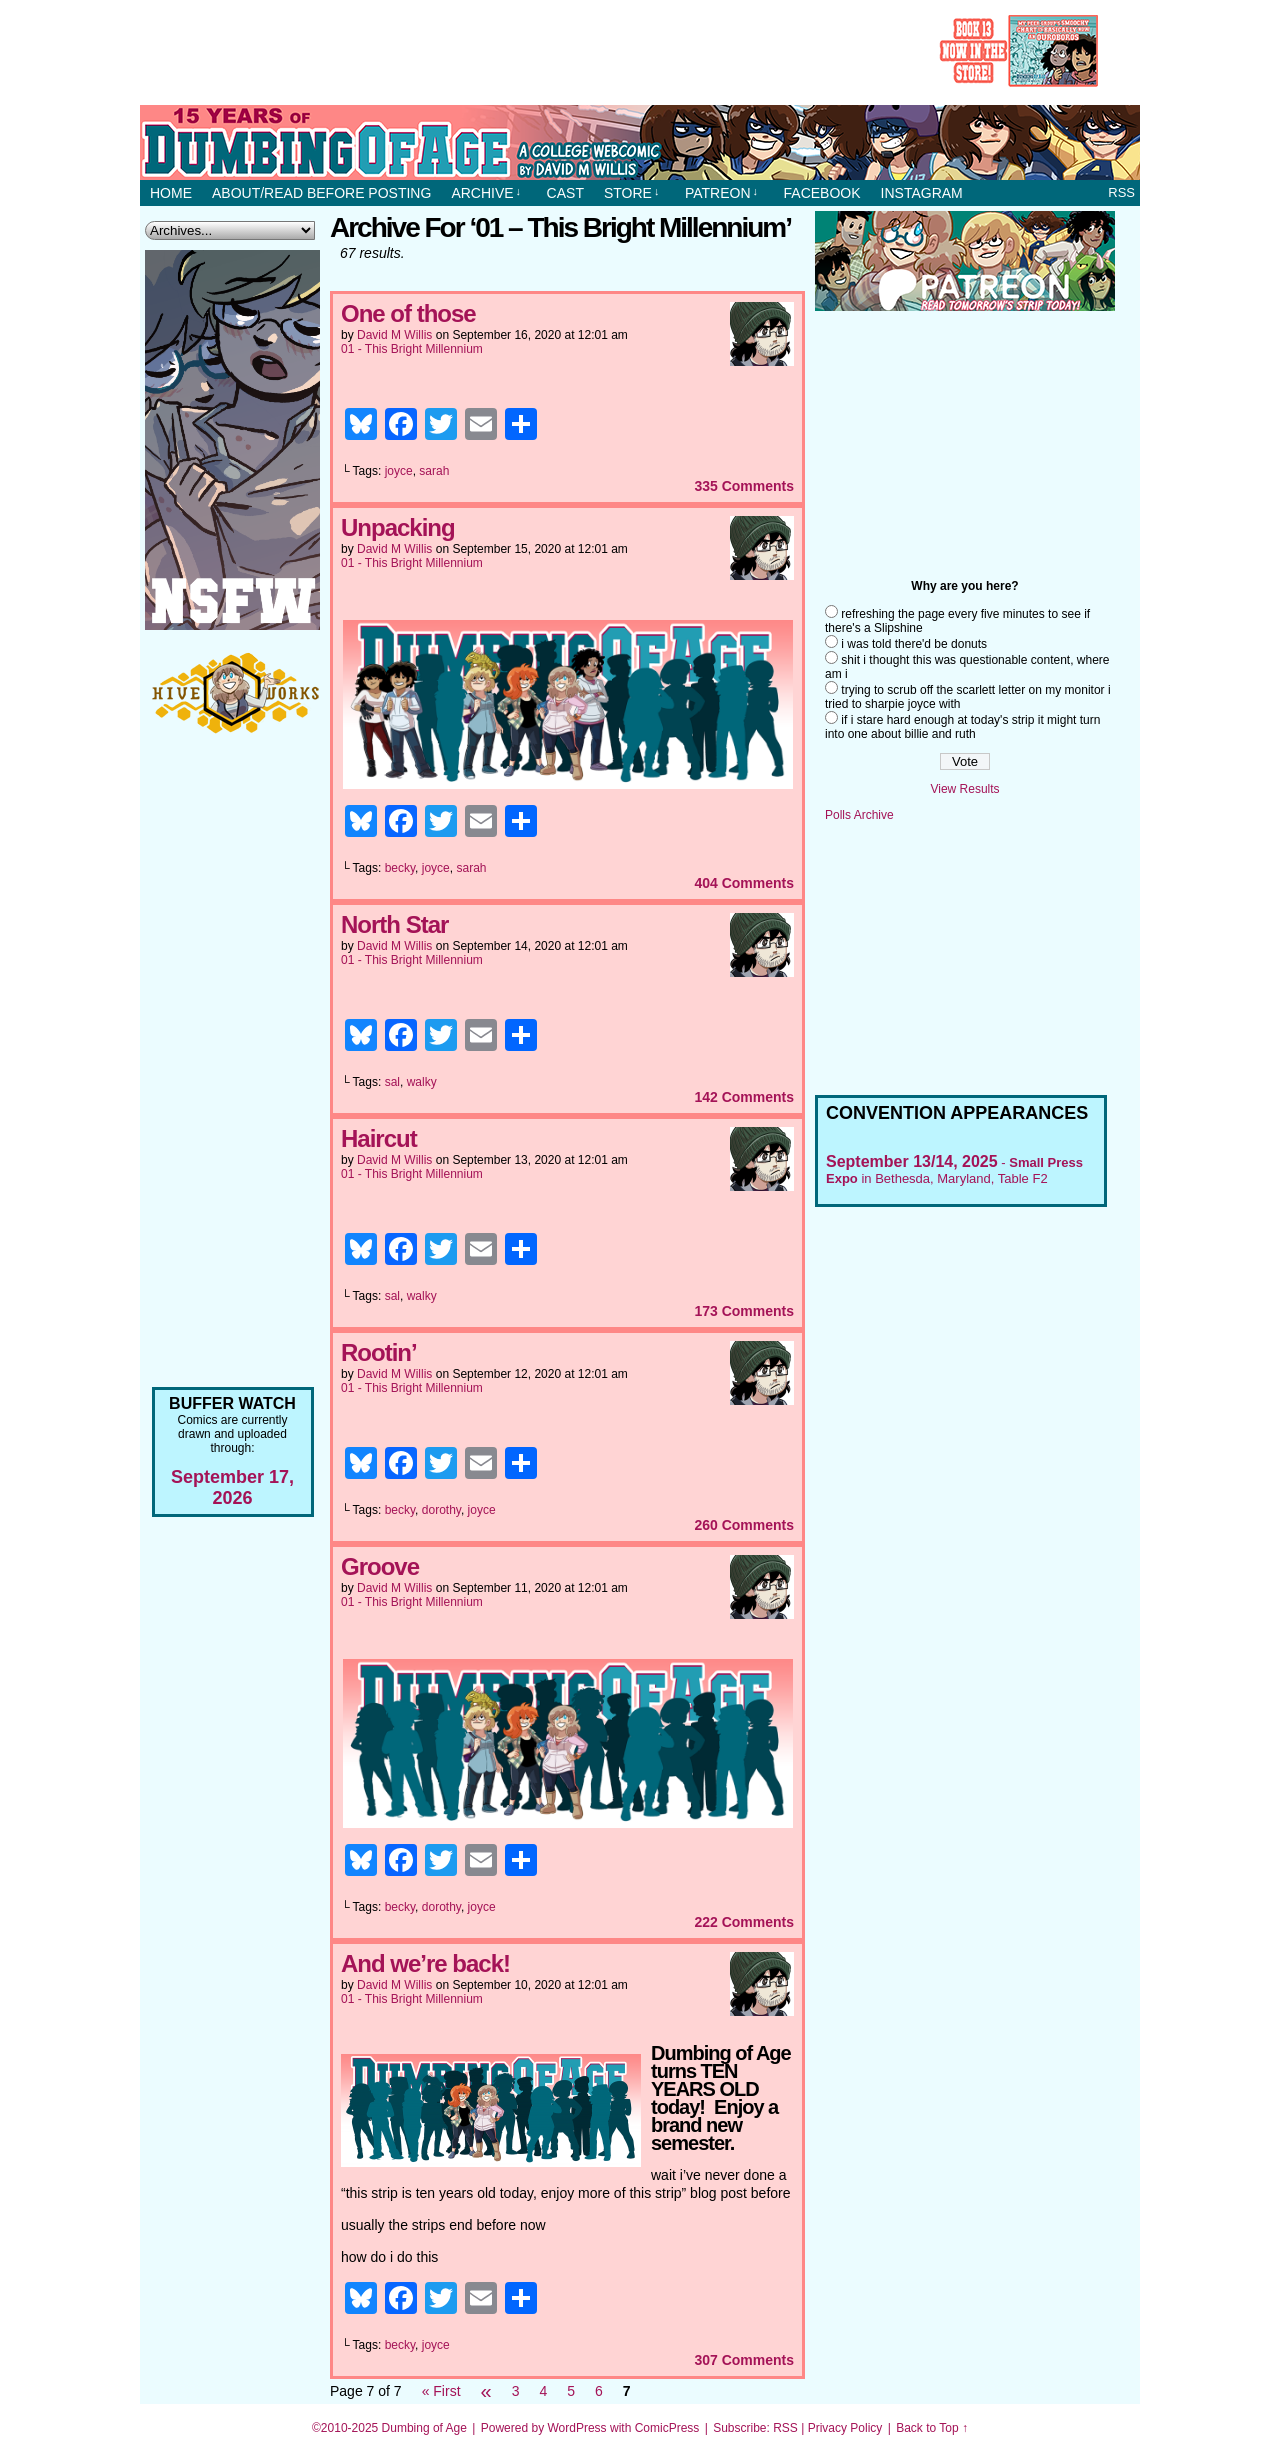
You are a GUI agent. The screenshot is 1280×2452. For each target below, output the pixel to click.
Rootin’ (379, 1352)
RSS (1121, 192)
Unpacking (398, 527)
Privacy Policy (845, 2428)
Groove (380, 1566)
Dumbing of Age (424, 2428)
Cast (565, 193)
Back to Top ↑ (932, 2428)
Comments (744, 486)
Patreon (721, 193)
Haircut (379, 1138)
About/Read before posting (321, 193)
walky (422, 1082)
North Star (394, 924)
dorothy (441, 1510)
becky (400, 868)
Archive (486, 193)
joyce (399, 471)
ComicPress (667, 2428)
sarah (434, 471)
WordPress (576, 2428)
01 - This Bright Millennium (412, 349)
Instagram (922, 193)
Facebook (822, 193)
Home (171, 193)
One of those (408, 313)
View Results (964, 789)
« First (441, 2391)
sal (392, 1082)
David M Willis (394, 335)
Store (631, 193)
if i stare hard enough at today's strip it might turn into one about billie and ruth (962, 727)
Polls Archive (859, 815)
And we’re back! (425, 1963)
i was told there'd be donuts (914, 644)
